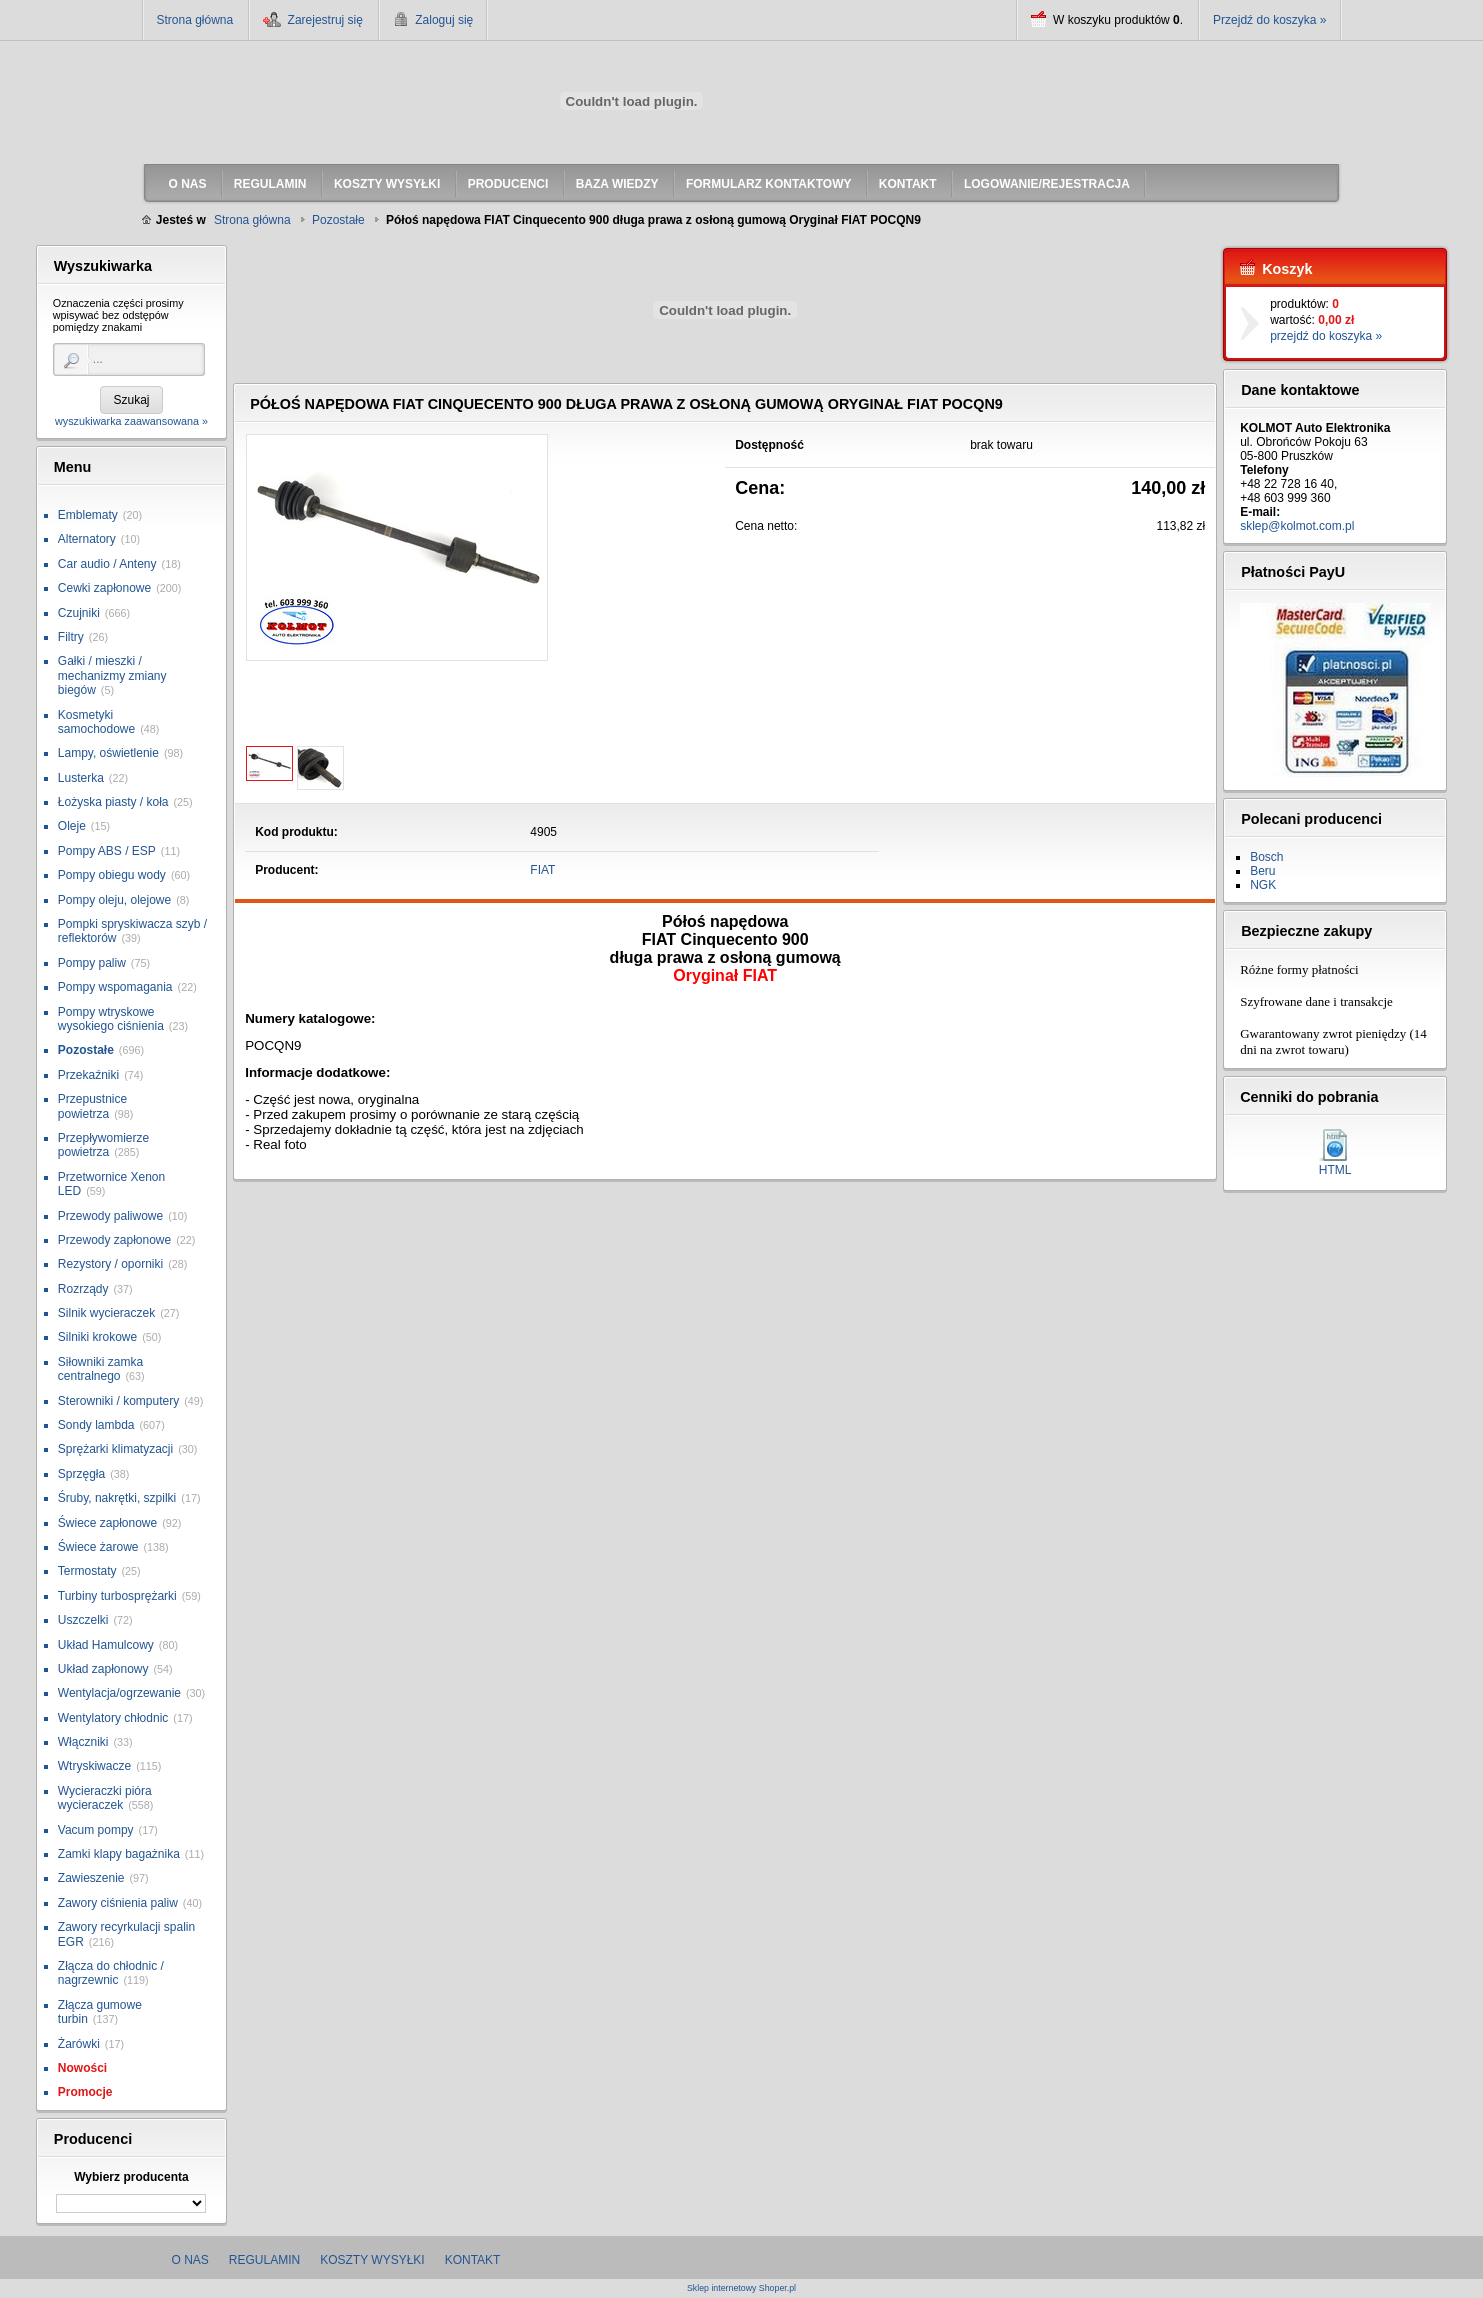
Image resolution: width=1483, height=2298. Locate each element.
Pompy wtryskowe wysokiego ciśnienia (111, 1019)
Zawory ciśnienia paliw (118, 1903)
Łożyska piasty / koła (113, 802)
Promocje (85, 2092)
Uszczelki (83, 1620)
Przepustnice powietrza (92, 1106)
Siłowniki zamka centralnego (100, 1369)
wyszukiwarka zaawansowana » (131, 421)
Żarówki (79, 2044)
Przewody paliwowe (110, 1216)
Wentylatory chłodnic (113, 1718)
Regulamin (264, 2260)
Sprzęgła (81, 1474)
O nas (190, 2260)
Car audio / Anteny (107, 564)
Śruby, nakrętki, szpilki (117, 1498)
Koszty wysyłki (372, 2260)
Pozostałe (86, 1050)
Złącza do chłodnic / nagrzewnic (111, 1973)
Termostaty (87, 1571)
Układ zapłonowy (103, 1669)
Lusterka (81, 778)
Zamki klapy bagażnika (119, 1854)
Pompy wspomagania (115, 987)
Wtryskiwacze (94, 1766)
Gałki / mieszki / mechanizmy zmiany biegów (112, 675)
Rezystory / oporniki (110, 1264)
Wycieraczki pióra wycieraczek (105, 1798)
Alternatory (87, 539)
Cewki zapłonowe (104, 588)
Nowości (82, 2068)
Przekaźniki (88, 1075)
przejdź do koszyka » (1326, 336)
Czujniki (79, 613)
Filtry (71, 637)
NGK (1263, 885)
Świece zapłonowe (107, 1523)
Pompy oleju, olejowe (114, 900)
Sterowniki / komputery (118, 1401)
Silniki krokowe (97, 1337)
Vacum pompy (96, 1830)
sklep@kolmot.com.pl (1297, 526)
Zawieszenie (91, 1878)
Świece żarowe (98, 1547)
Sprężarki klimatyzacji (115, 1449)
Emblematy (88, 515)
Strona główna (195, 20)
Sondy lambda (96, 1425)
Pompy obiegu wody (112, 875)
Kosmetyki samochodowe (96, 722)
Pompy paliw (92, 963)
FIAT (542, 870)
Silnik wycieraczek (106, 1313)
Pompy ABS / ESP (107, 851)
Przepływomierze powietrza (103, 1145)
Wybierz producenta (131, 2177)
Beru (1262, 871)
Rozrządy (83, 1289)
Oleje (72, 826)
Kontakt (473, 2260)
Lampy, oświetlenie (108, 753)
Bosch (1266, 857)
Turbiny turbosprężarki (117, 1596)
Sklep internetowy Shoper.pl (741, 2288)
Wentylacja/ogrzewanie (119, 1693)
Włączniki (83, 1742)
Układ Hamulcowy (106, 1645)
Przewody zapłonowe (114, 1240)
